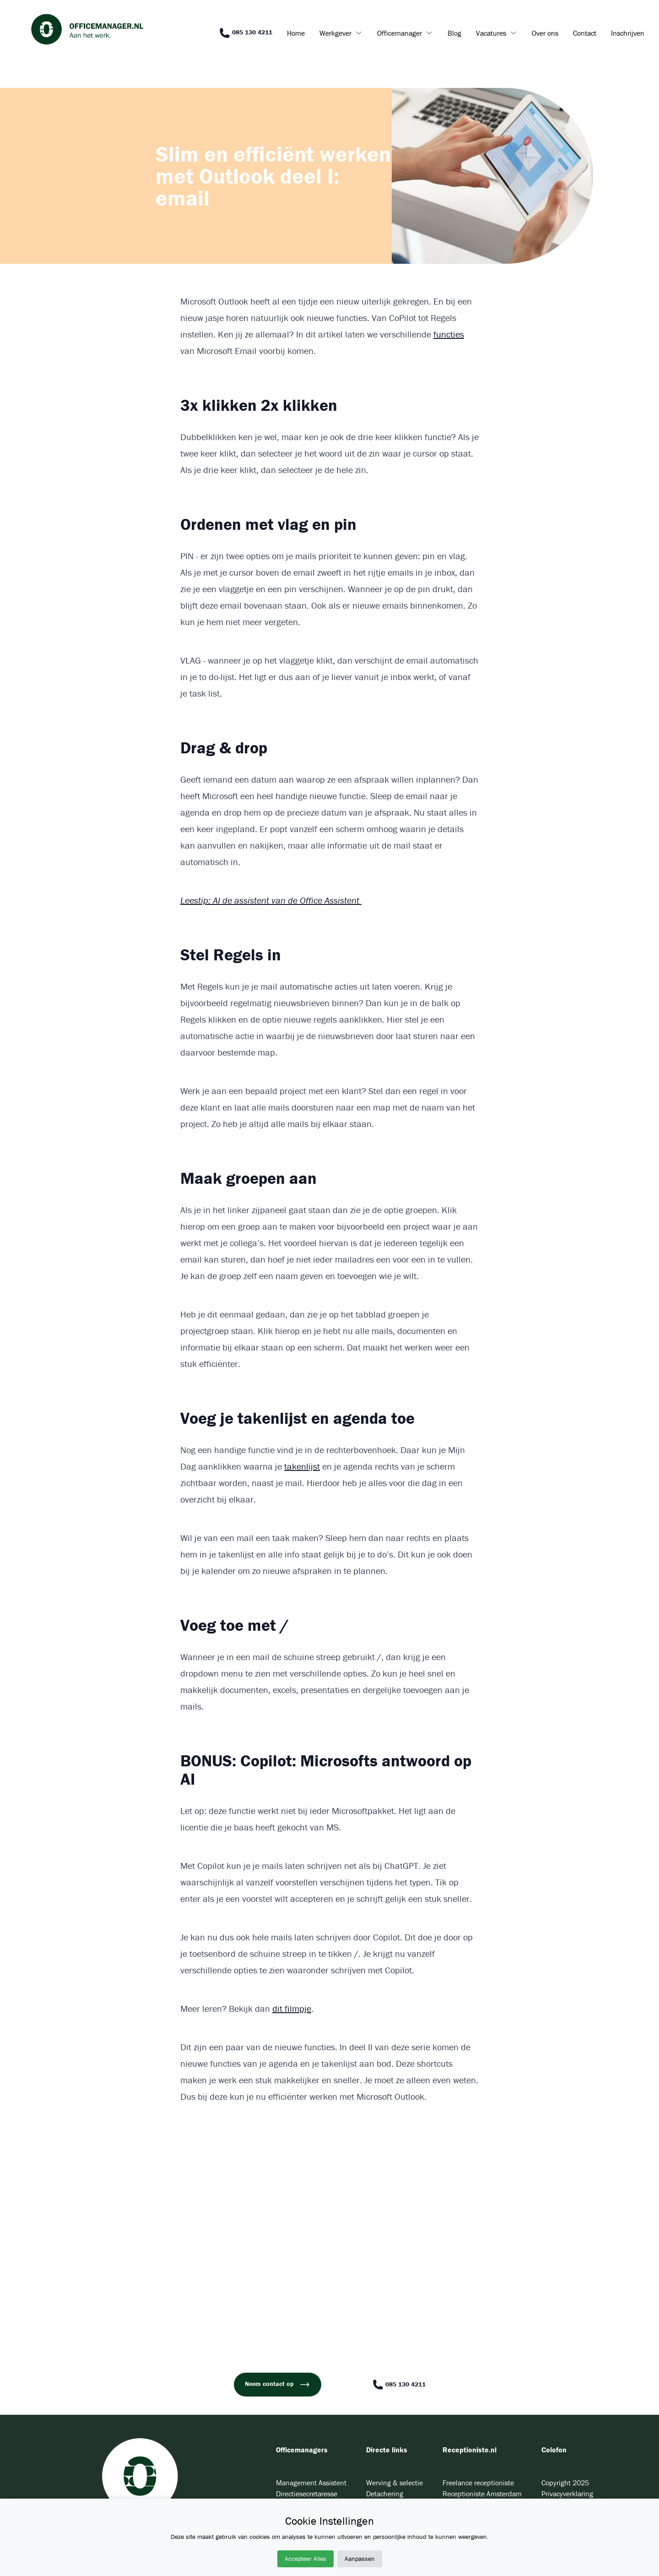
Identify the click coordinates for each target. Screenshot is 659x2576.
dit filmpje (291, 2008)
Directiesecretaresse (306, 2493)
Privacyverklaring (567, 2493)
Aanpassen (360, 2558)
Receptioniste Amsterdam (482, 2493)
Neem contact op (277, 2384)
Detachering (384, 2493)
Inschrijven (627, 33)
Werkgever (335, 33)
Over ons (545, 33)
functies (448, 334)
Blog (454, 33)
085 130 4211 (245, 32)
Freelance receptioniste (478, 2482)
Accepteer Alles (305, 2558)
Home (296, 33)
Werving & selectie (394, 2482)
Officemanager (399, 33)
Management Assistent (311, 2482)
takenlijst (302, 1466)
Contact (584, 33)
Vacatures (491, 33)
